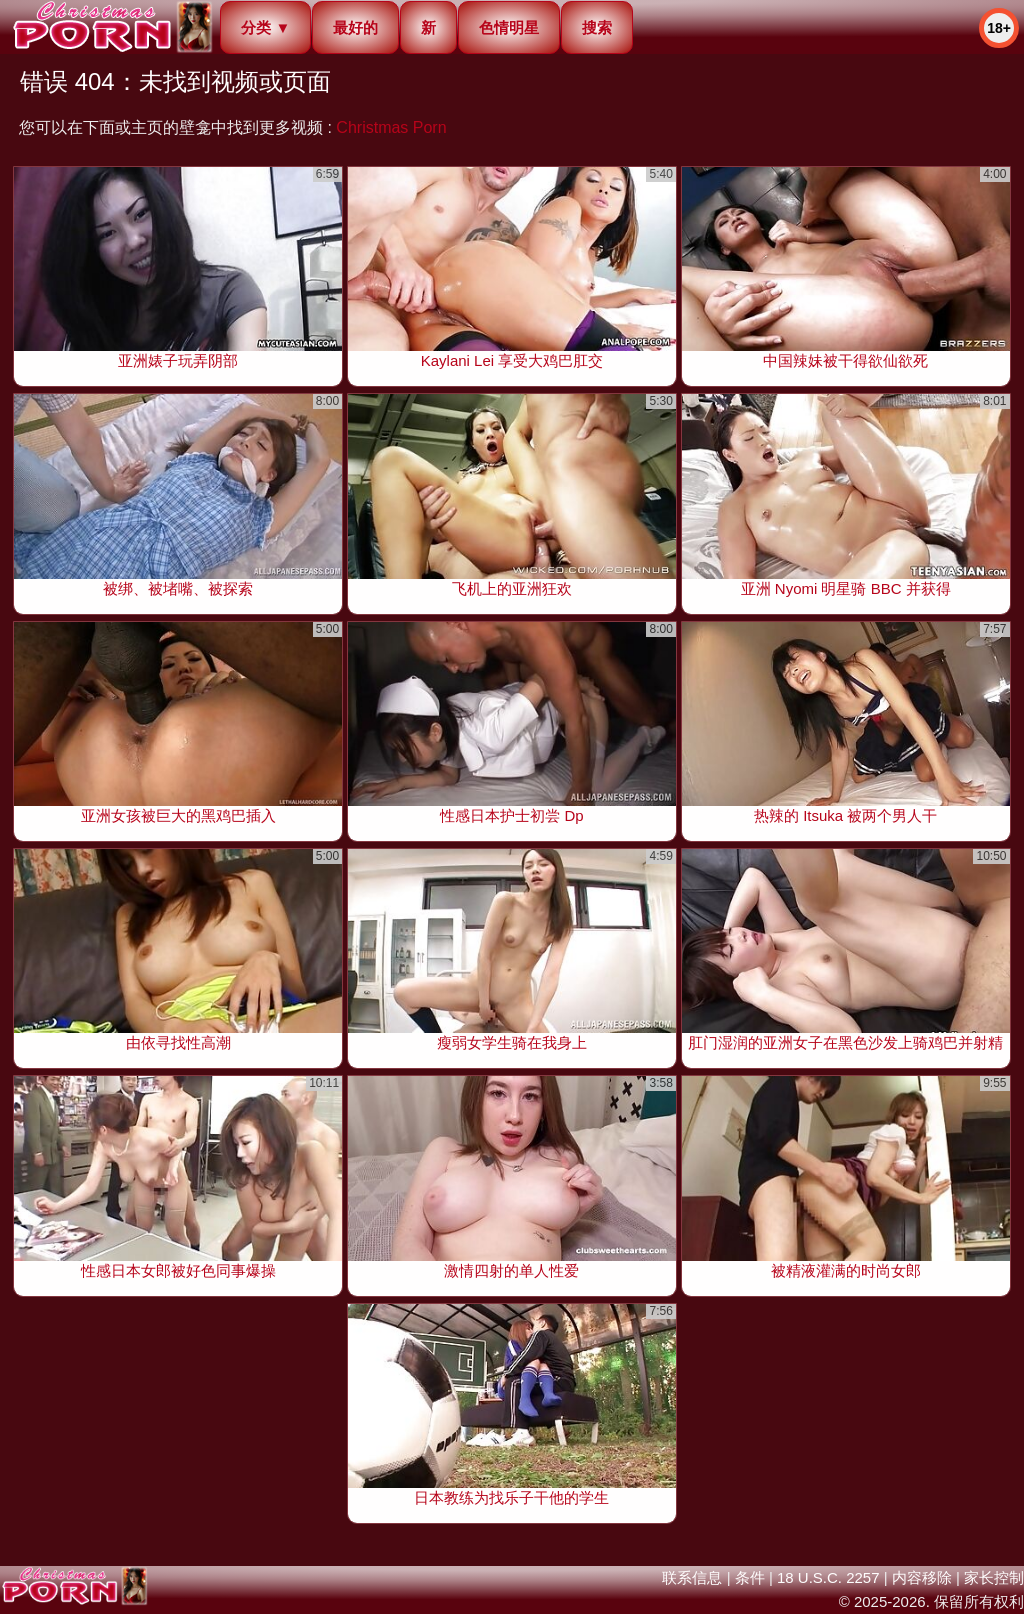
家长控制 (994, 1577)
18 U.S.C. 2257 (828, 1577)
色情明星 (509, 27)
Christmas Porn (391, 127)
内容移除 (922, 1577)
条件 (750, 1577)
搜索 (597, 27)
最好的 (355, 27)
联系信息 (692, 1577)
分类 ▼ (265, 27)
